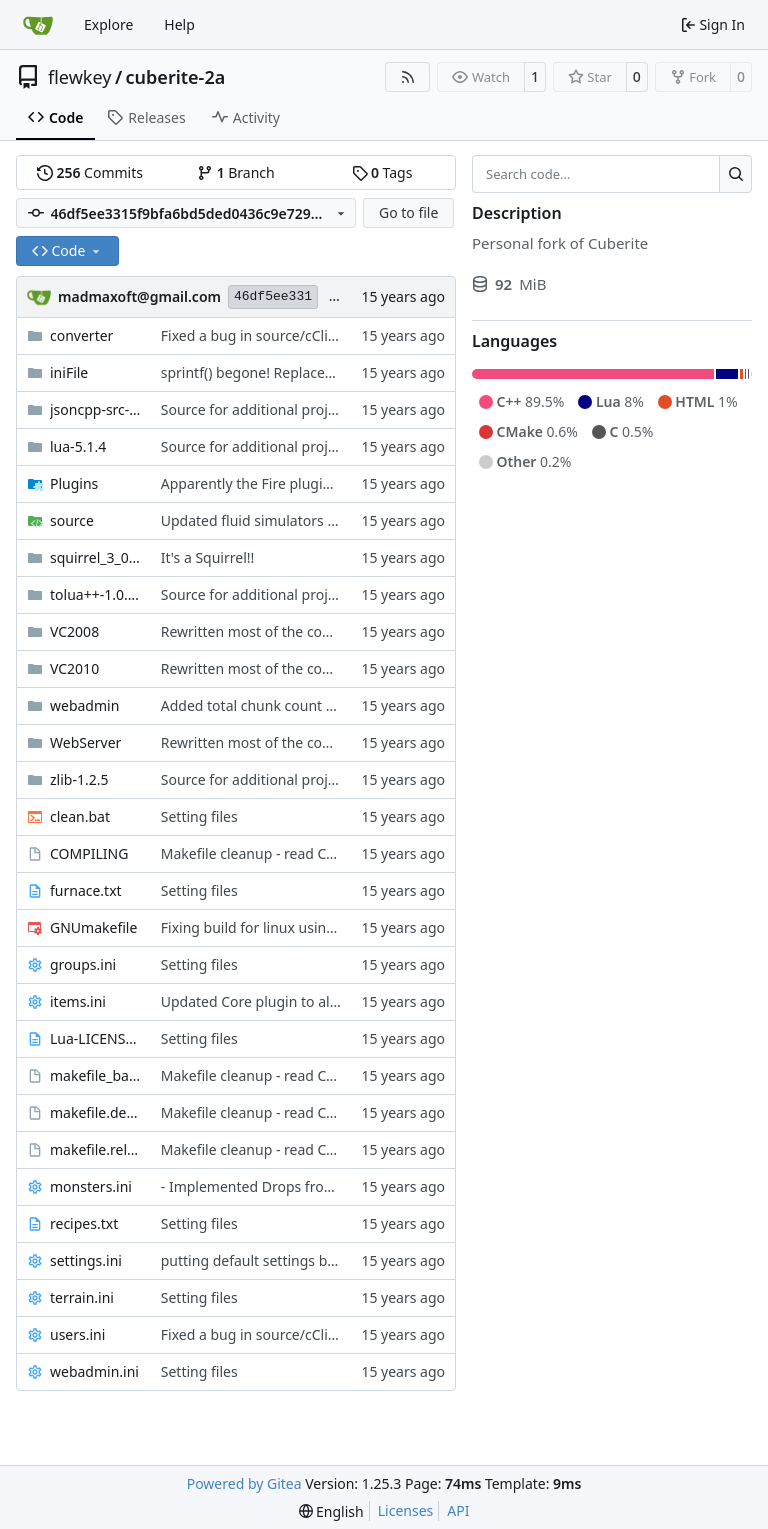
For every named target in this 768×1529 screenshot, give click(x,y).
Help (179, 24)
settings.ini (86, 1260)
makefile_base (95, 1075)
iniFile (69, 372)
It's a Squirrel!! (208, 557)
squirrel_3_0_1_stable (95, 557)
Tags (382, 172)
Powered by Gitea (244, 1483)
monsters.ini (91, 1186)
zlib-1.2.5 (79, 779)
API (458, 1510)
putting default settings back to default (289, 1260)
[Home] (38, 25)
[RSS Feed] (408, 77)
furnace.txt (86, 890)
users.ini (77, 1334)
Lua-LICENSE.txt (95, 1038)
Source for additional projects (257, 409)
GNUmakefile (93, 927)
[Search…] (735, 174)
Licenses (406, 1510)
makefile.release (95, 1149)
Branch (236, 172)
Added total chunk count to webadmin (286, 705)
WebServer (85, 742)
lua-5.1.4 (78, 446)
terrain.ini (82, 1297)
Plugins (74, 483)
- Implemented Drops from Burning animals (305, 1186)
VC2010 (74, 668)
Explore (108, 24)
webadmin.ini (94, 1371)
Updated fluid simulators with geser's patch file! (317, 520)
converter (81, 335)
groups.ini (83, 964)
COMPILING (89, 853)
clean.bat (80, 816)
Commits (90, 172)
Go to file (408, 212)
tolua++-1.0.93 (95, 594)
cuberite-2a (176, 77)
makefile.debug (95, 1112)
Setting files (199, 816)
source (72, 520)
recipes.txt (84, 1223)
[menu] (331, 1511)
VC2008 (74, 631)
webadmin (84, 705)
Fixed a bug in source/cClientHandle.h (285, 335)
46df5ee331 (273, 296)
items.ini (78, 1001)
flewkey (79, 77)
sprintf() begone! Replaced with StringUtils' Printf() (325, 372)
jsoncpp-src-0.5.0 (95, 409)
